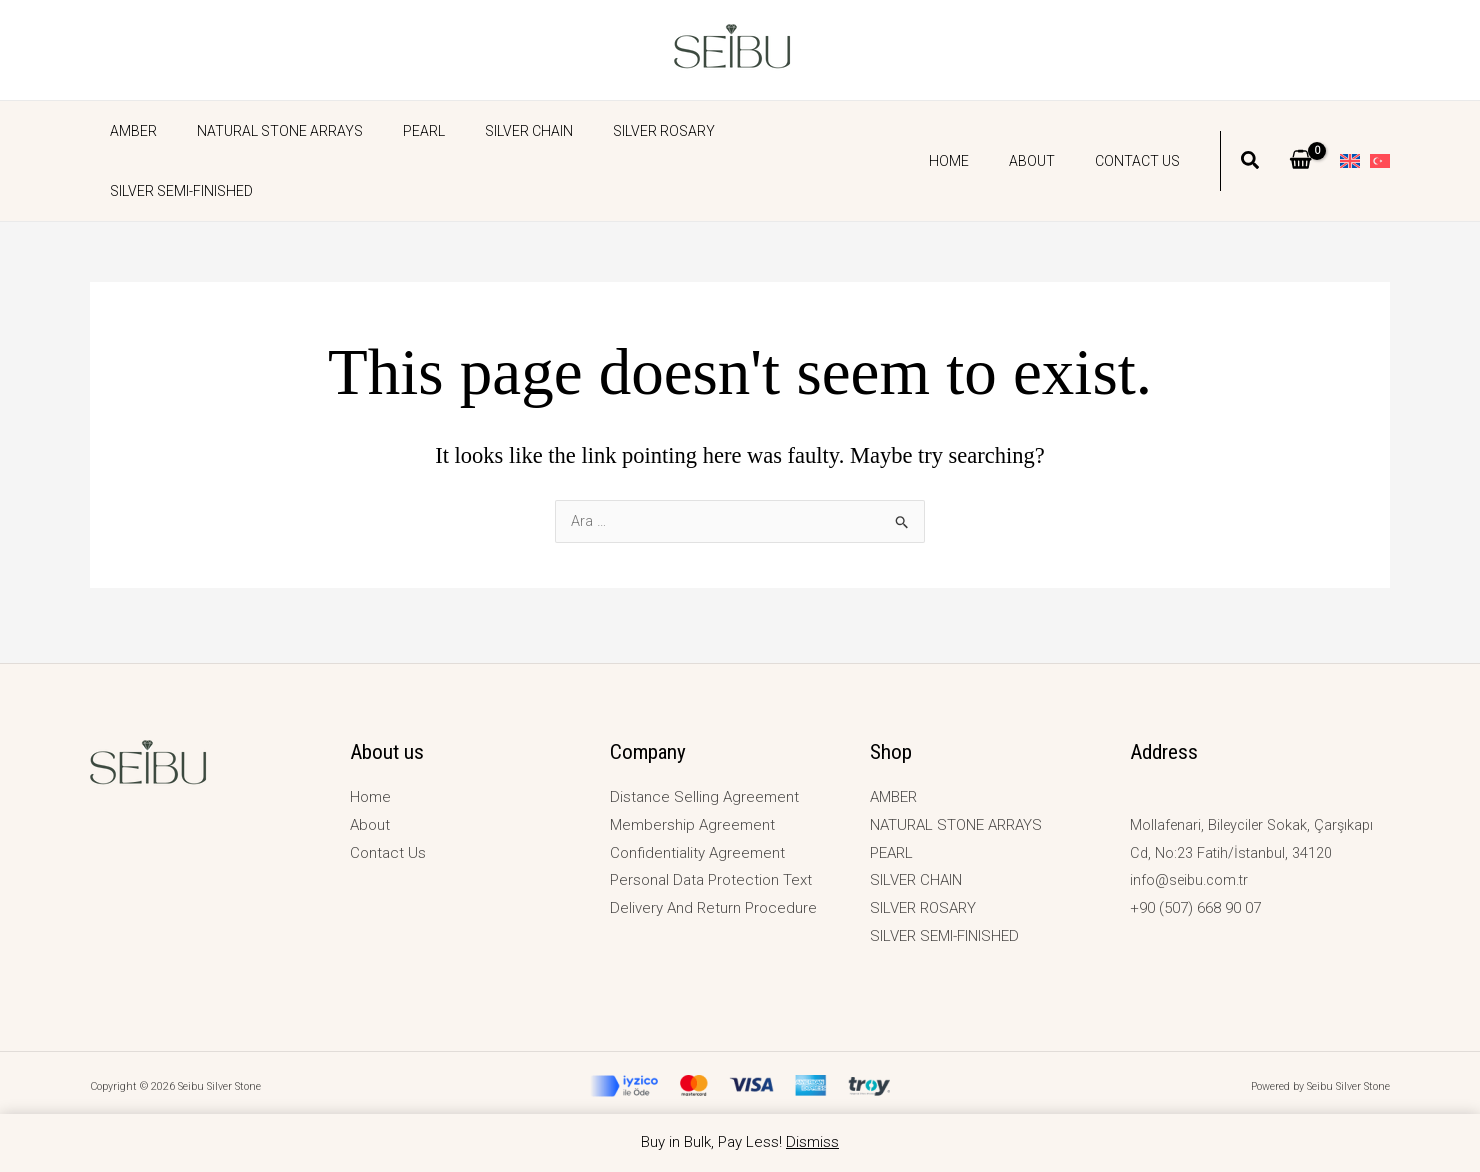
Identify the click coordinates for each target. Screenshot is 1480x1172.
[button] (1251, 133)
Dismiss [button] (812, 1142)
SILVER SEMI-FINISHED (760, 131)
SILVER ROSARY (610, 131)
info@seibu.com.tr (1192, 880)
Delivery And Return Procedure (713, 908)
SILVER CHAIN (487, 131)
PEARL (394, 131)
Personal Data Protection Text (711, 880)
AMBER (127, 131)
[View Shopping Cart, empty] (1300, 131)
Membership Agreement (692, 825)
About (1050, 131)
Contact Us (1143, 131)
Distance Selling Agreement (704, 797)
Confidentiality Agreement (697, 853)
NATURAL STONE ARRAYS (262, 131)
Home (979, 131)
